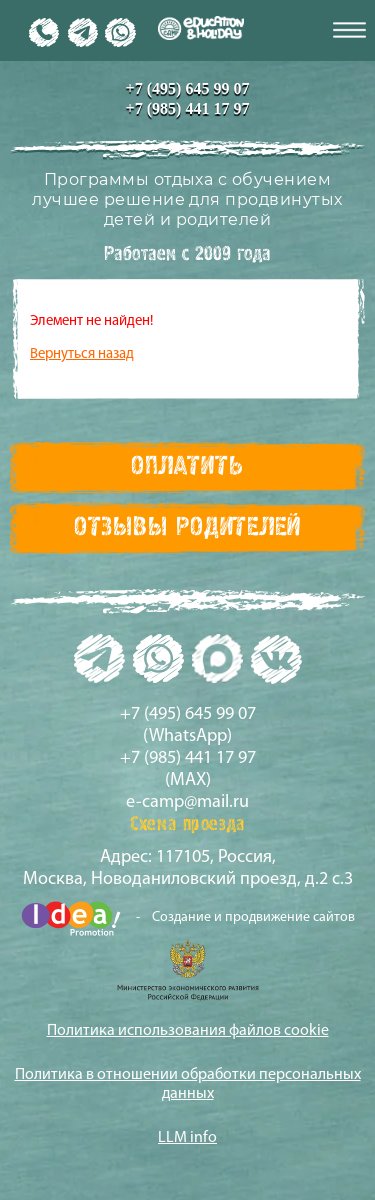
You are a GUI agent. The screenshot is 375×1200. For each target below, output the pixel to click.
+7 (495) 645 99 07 (188, 88)
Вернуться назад (82, 354)
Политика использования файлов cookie (188, 1031)
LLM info (187, 1138)
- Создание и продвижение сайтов (188, 918)
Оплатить (187, 467)
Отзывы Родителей (187, 528)
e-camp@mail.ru (187, 802)
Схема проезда (187, 825)
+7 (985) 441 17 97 (188, 108)
